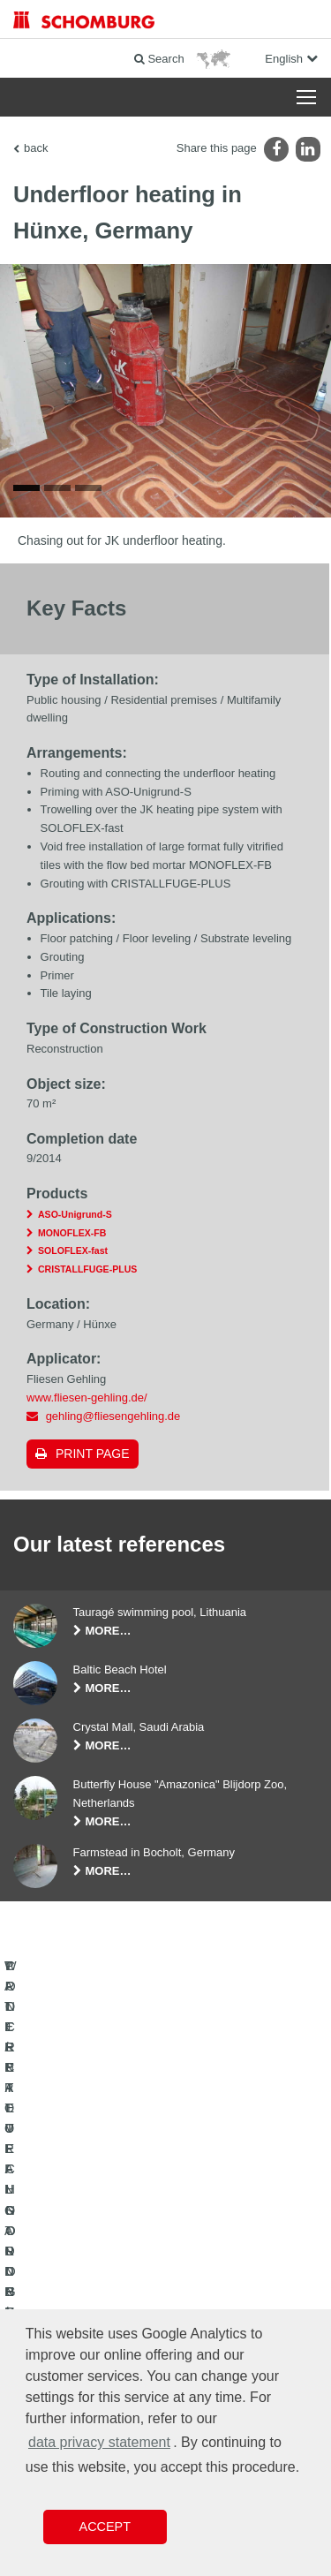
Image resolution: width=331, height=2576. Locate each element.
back (36, 148)
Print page (93, 1459)
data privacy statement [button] (99, 2442)
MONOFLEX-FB (72, 1237)
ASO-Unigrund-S (75, 1218)
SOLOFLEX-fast (73, 1255)
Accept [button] (105, 2526)
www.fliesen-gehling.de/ (86, 1402)
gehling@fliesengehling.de (113, 1420)
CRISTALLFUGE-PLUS (87, 1274)
